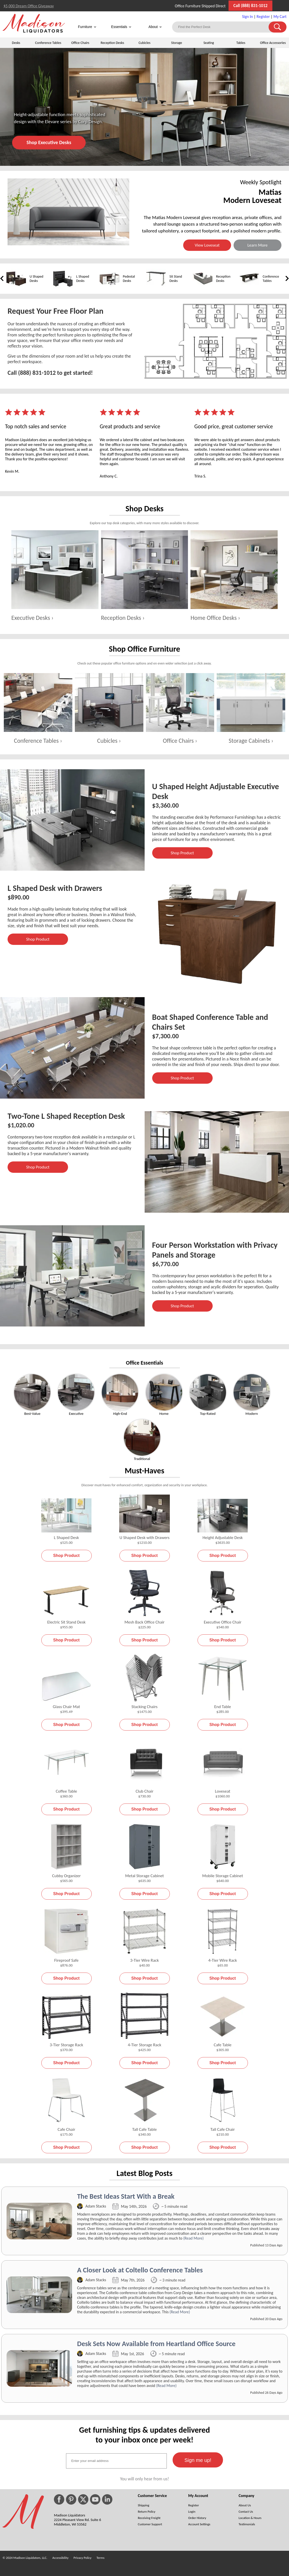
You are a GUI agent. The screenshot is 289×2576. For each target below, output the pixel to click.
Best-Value (32, 1412)
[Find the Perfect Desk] (223, 27)
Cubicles (144, 43)
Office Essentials (144, 1362)
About (155, 27)
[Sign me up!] (198, 2459)
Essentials (121, 27)
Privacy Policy (82, 2558)
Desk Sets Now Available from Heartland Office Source (156, 2343)
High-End (120, 1412)
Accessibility (60, 2558)
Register (263, 16)
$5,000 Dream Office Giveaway (29, 6)
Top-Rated (208, 1412)
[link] (2, 279)
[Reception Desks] (216, 279)
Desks (16, 43)
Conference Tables (48, 43)
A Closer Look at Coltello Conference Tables (140, 2270)
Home (164, 1412)
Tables (240, 43)
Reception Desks (112, 43)
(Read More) (193, 2238)
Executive (76, 1412)
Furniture (87, 27)
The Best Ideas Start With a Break (126, 2196)
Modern (252, 1412)
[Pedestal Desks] (123, 279)
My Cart (279, 16)
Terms (101, 2558)
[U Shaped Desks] (29, 279)
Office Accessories (273, 43)
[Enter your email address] (116, 2460)
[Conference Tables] (262, 279)
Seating (208, 43)
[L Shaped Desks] (76, 279)
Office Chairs (80, 43)
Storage (176, 43)
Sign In (247, 16)
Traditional (142, 1457)
